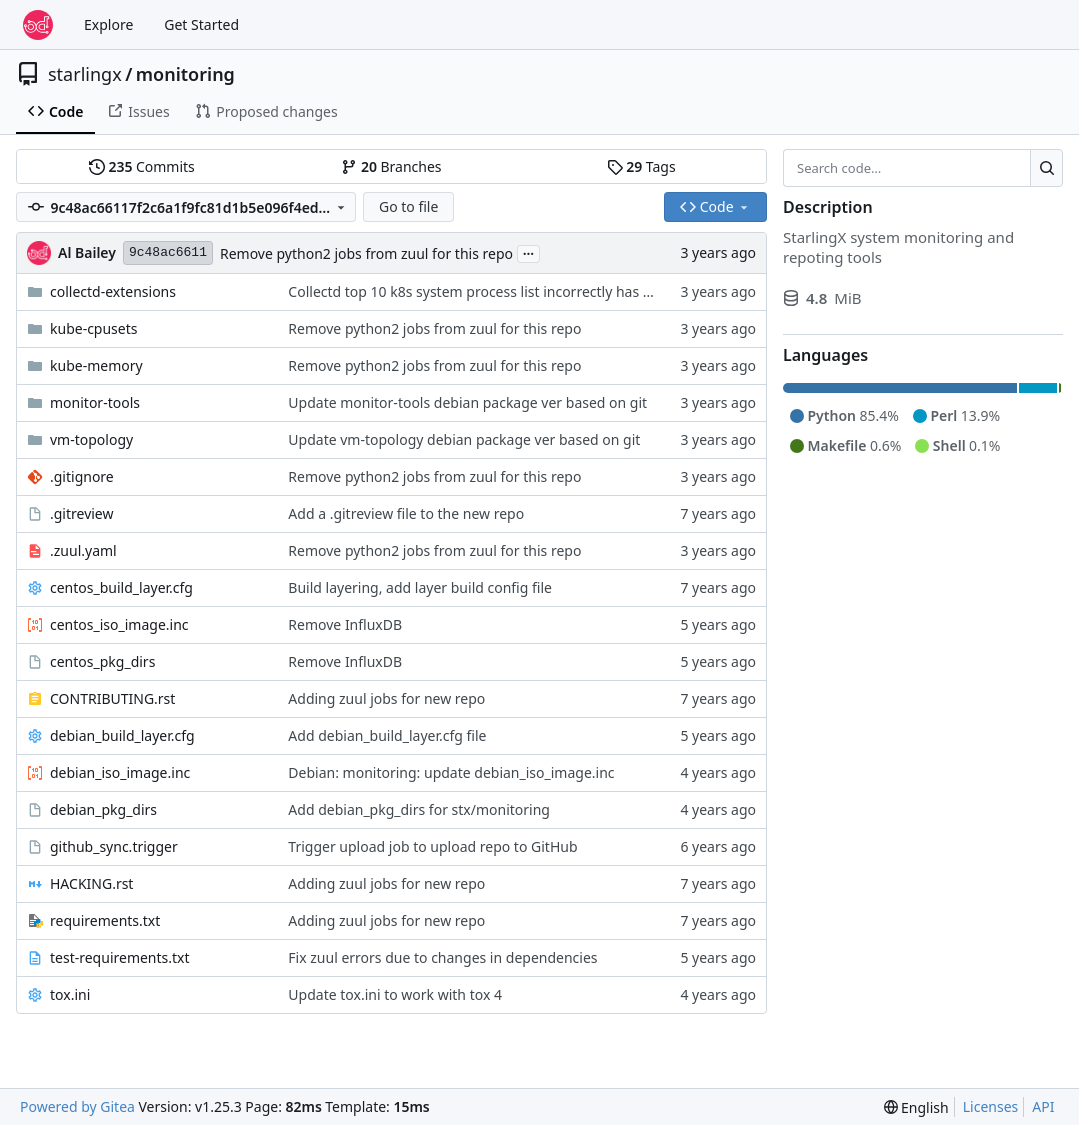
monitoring (185, 74)
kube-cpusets (94, 328)
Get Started (201, 24)
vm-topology (91, 439)
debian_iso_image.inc (120, 772)
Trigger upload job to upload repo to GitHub (432, 846)
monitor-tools (95, 402)
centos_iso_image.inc (119, 624)
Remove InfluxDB (345, 624)
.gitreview (82, 513)
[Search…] (1046, 168)
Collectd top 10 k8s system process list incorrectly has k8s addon (499, 291)
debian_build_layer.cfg (122, 735)
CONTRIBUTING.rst (112, 698)
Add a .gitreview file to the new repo (406, 513)
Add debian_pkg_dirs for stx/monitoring (419, 809)
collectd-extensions (113, 291)
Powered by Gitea (77, 1106)
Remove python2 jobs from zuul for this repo (366, 253)
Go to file (408, 206)
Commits (142, 166)
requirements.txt (105, 920)
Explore (108, 24)
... (529, 252)
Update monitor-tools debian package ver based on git (467, 402)
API (1043, 1106)
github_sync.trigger (114, 846)
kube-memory (96, 365)
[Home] (38, 25)
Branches (391, 166)
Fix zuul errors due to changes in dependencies (442, 957)
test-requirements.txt (120, 957)
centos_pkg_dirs (102, 661)
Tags (641, 166)
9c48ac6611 (168, 252)
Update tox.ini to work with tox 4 (395, 994)
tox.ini (70, 994)
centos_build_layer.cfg (121, 587)
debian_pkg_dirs (103, 809)
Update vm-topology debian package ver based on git (464, 439)
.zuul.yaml (83, 550)
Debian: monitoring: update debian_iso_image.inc (451, 772)
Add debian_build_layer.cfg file (387, 735)
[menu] (916, 1107)
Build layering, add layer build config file (420, 587)
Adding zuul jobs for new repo (386, 698)
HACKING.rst (91, 883)
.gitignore (82, 476)
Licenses (991, 1106)
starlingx (85, 74)
